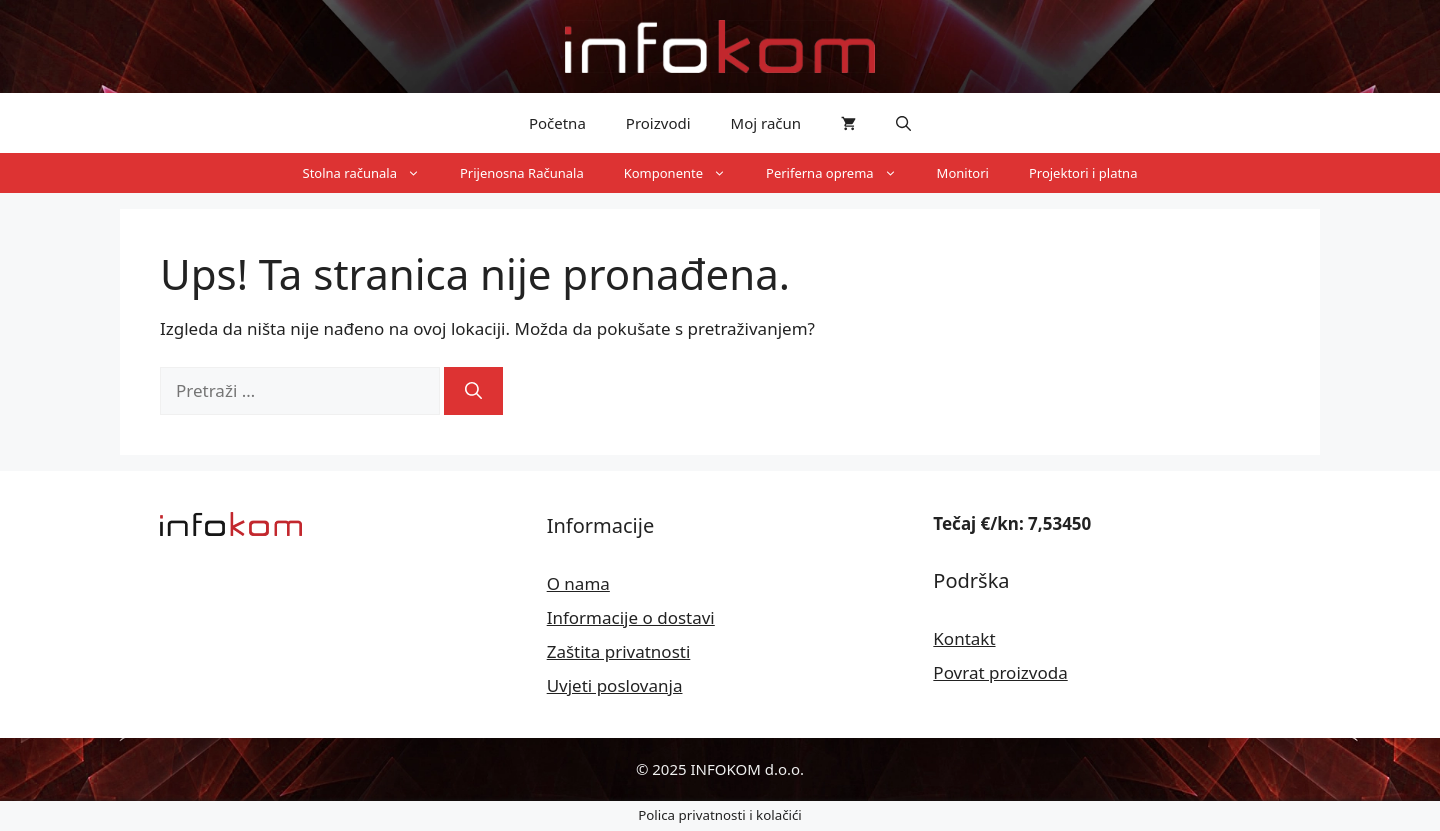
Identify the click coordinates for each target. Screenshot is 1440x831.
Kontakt (964, 638)
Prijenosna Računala (522, 173)
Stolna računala (371, 173)
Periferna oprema (841, 173)
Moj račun (766, 123)
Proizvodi (658, 123)
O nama (578, 583)
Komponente (685, 173)
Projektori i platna (1083, 173)
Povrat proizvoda (1000, 672)
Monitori (963, 173)
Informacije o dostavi (631, 617)
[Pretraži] (473, 391)
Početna (557, 123)
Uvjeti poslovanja (615, 685)
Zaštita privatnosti (619, 651)
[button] (903, 123)
